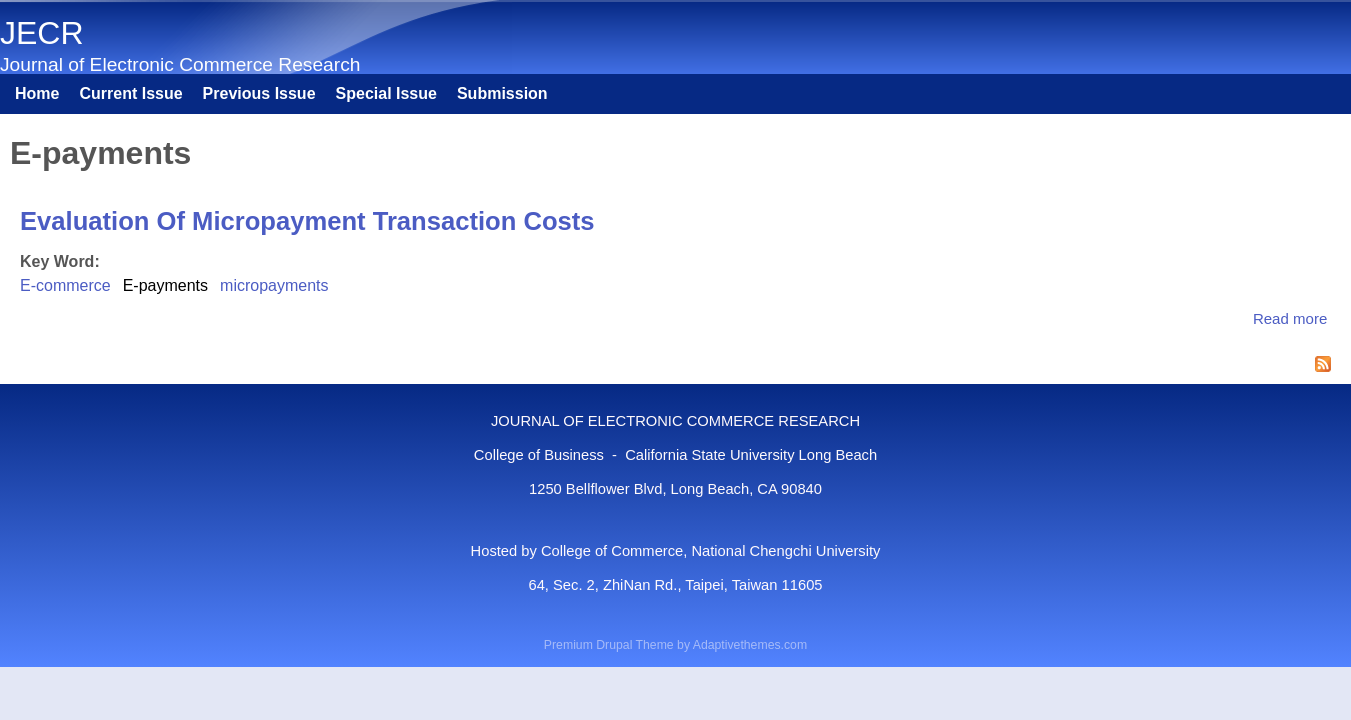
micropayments (274, 285)
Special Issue (386, 93)
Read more (1290, 318)
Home (37, 93)
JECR (42, 33)
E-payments (165, 285)
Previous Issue (259, 93)
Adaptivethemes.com (750, 645)
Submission (502, 93)
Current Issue (130, 93)
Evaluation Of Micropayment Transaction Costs (307, 221)
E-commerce (65, 285)
